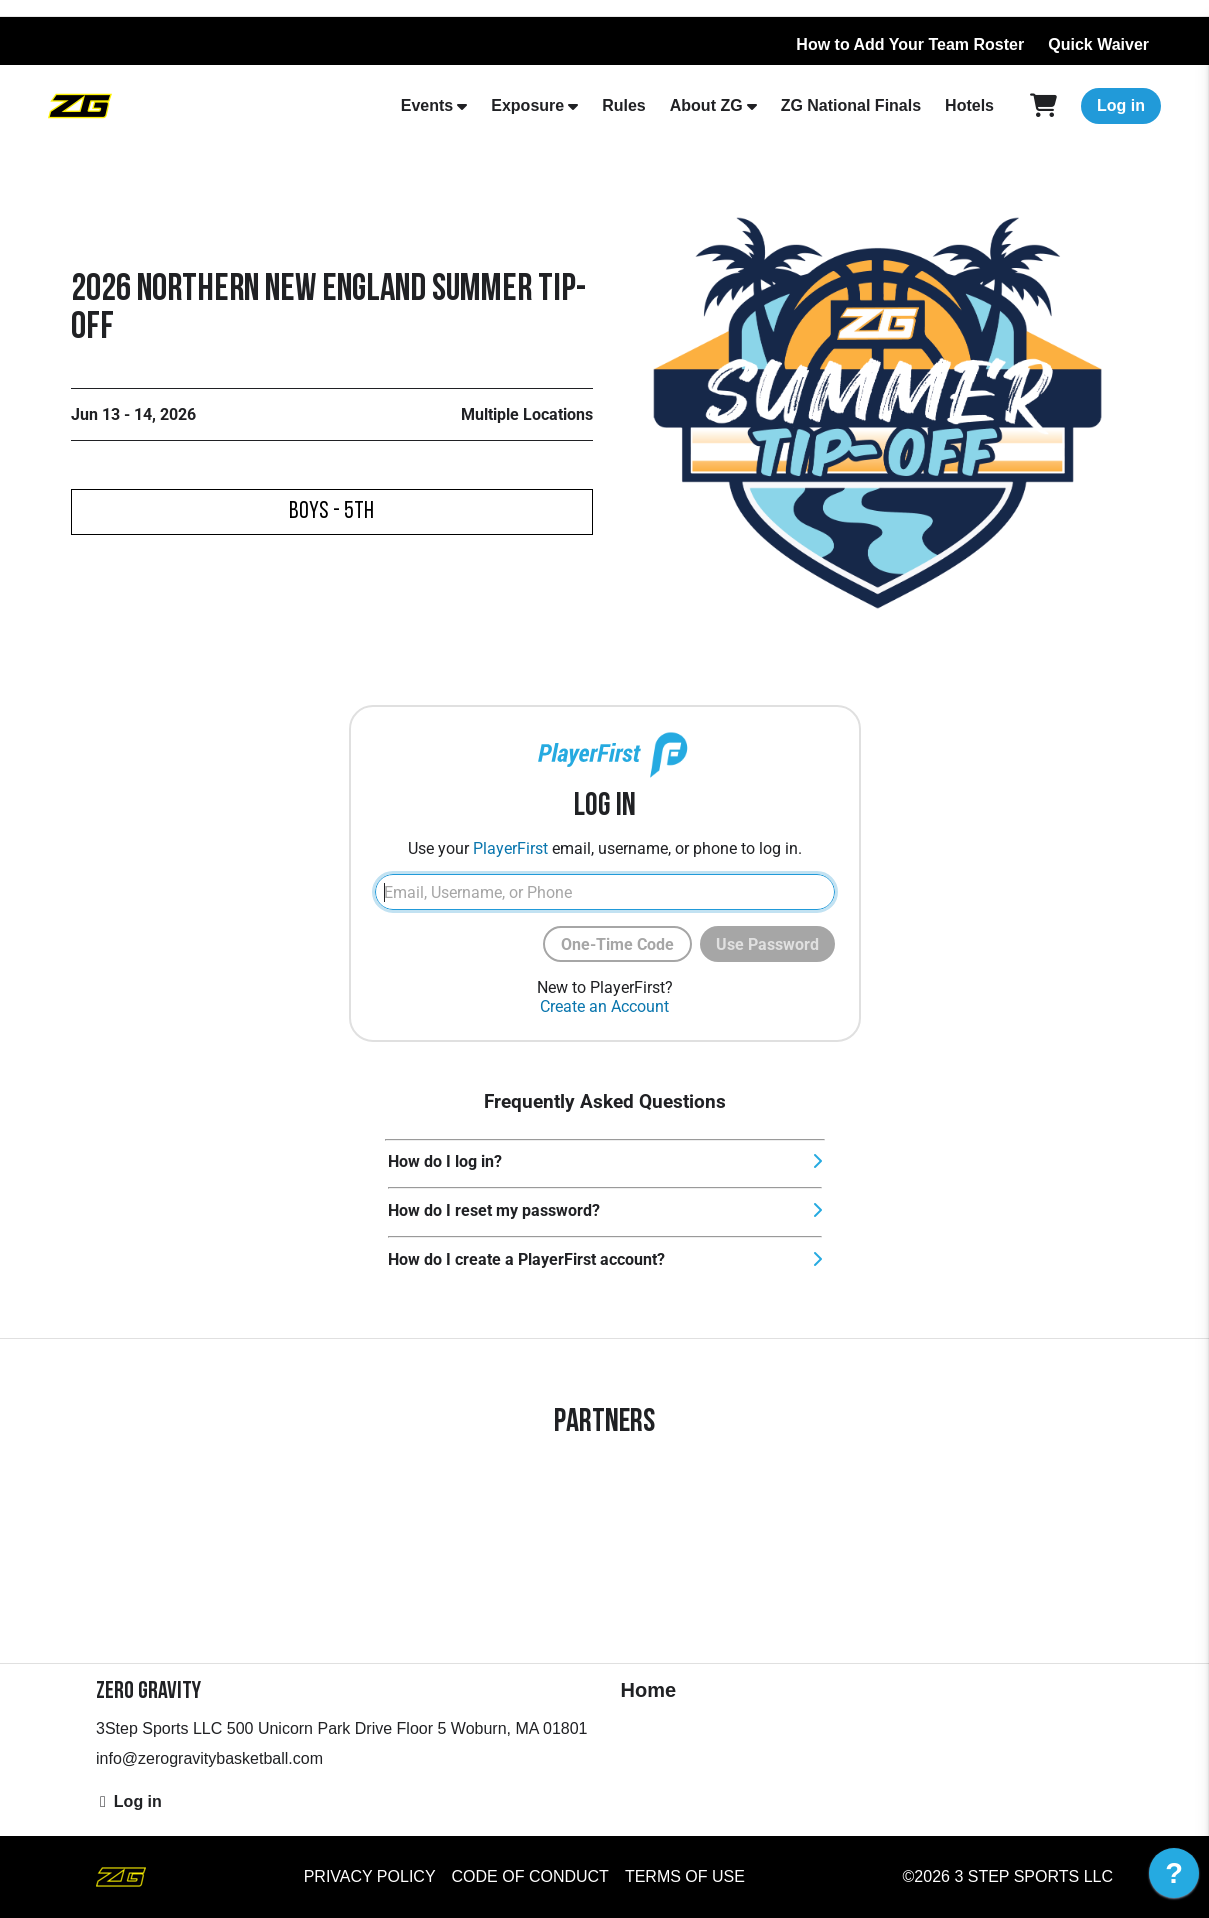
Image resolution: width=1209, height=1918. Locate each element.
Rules (624, 105)
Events (427, 105)
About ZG (706, 105)
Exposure (527, 105)
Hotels (969, 105)
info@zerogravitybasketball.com (209, 1758)
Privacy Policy (370, 1876)
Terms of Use (685, 1876)
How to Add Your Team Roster (910, 44)
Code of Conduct (530, 1876)
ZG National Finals (851, 105)
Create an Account (604, 1006)
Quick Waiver (1098, 44)
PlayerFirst (510, 848)
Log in (1121, 105)
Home (649, 1690)
